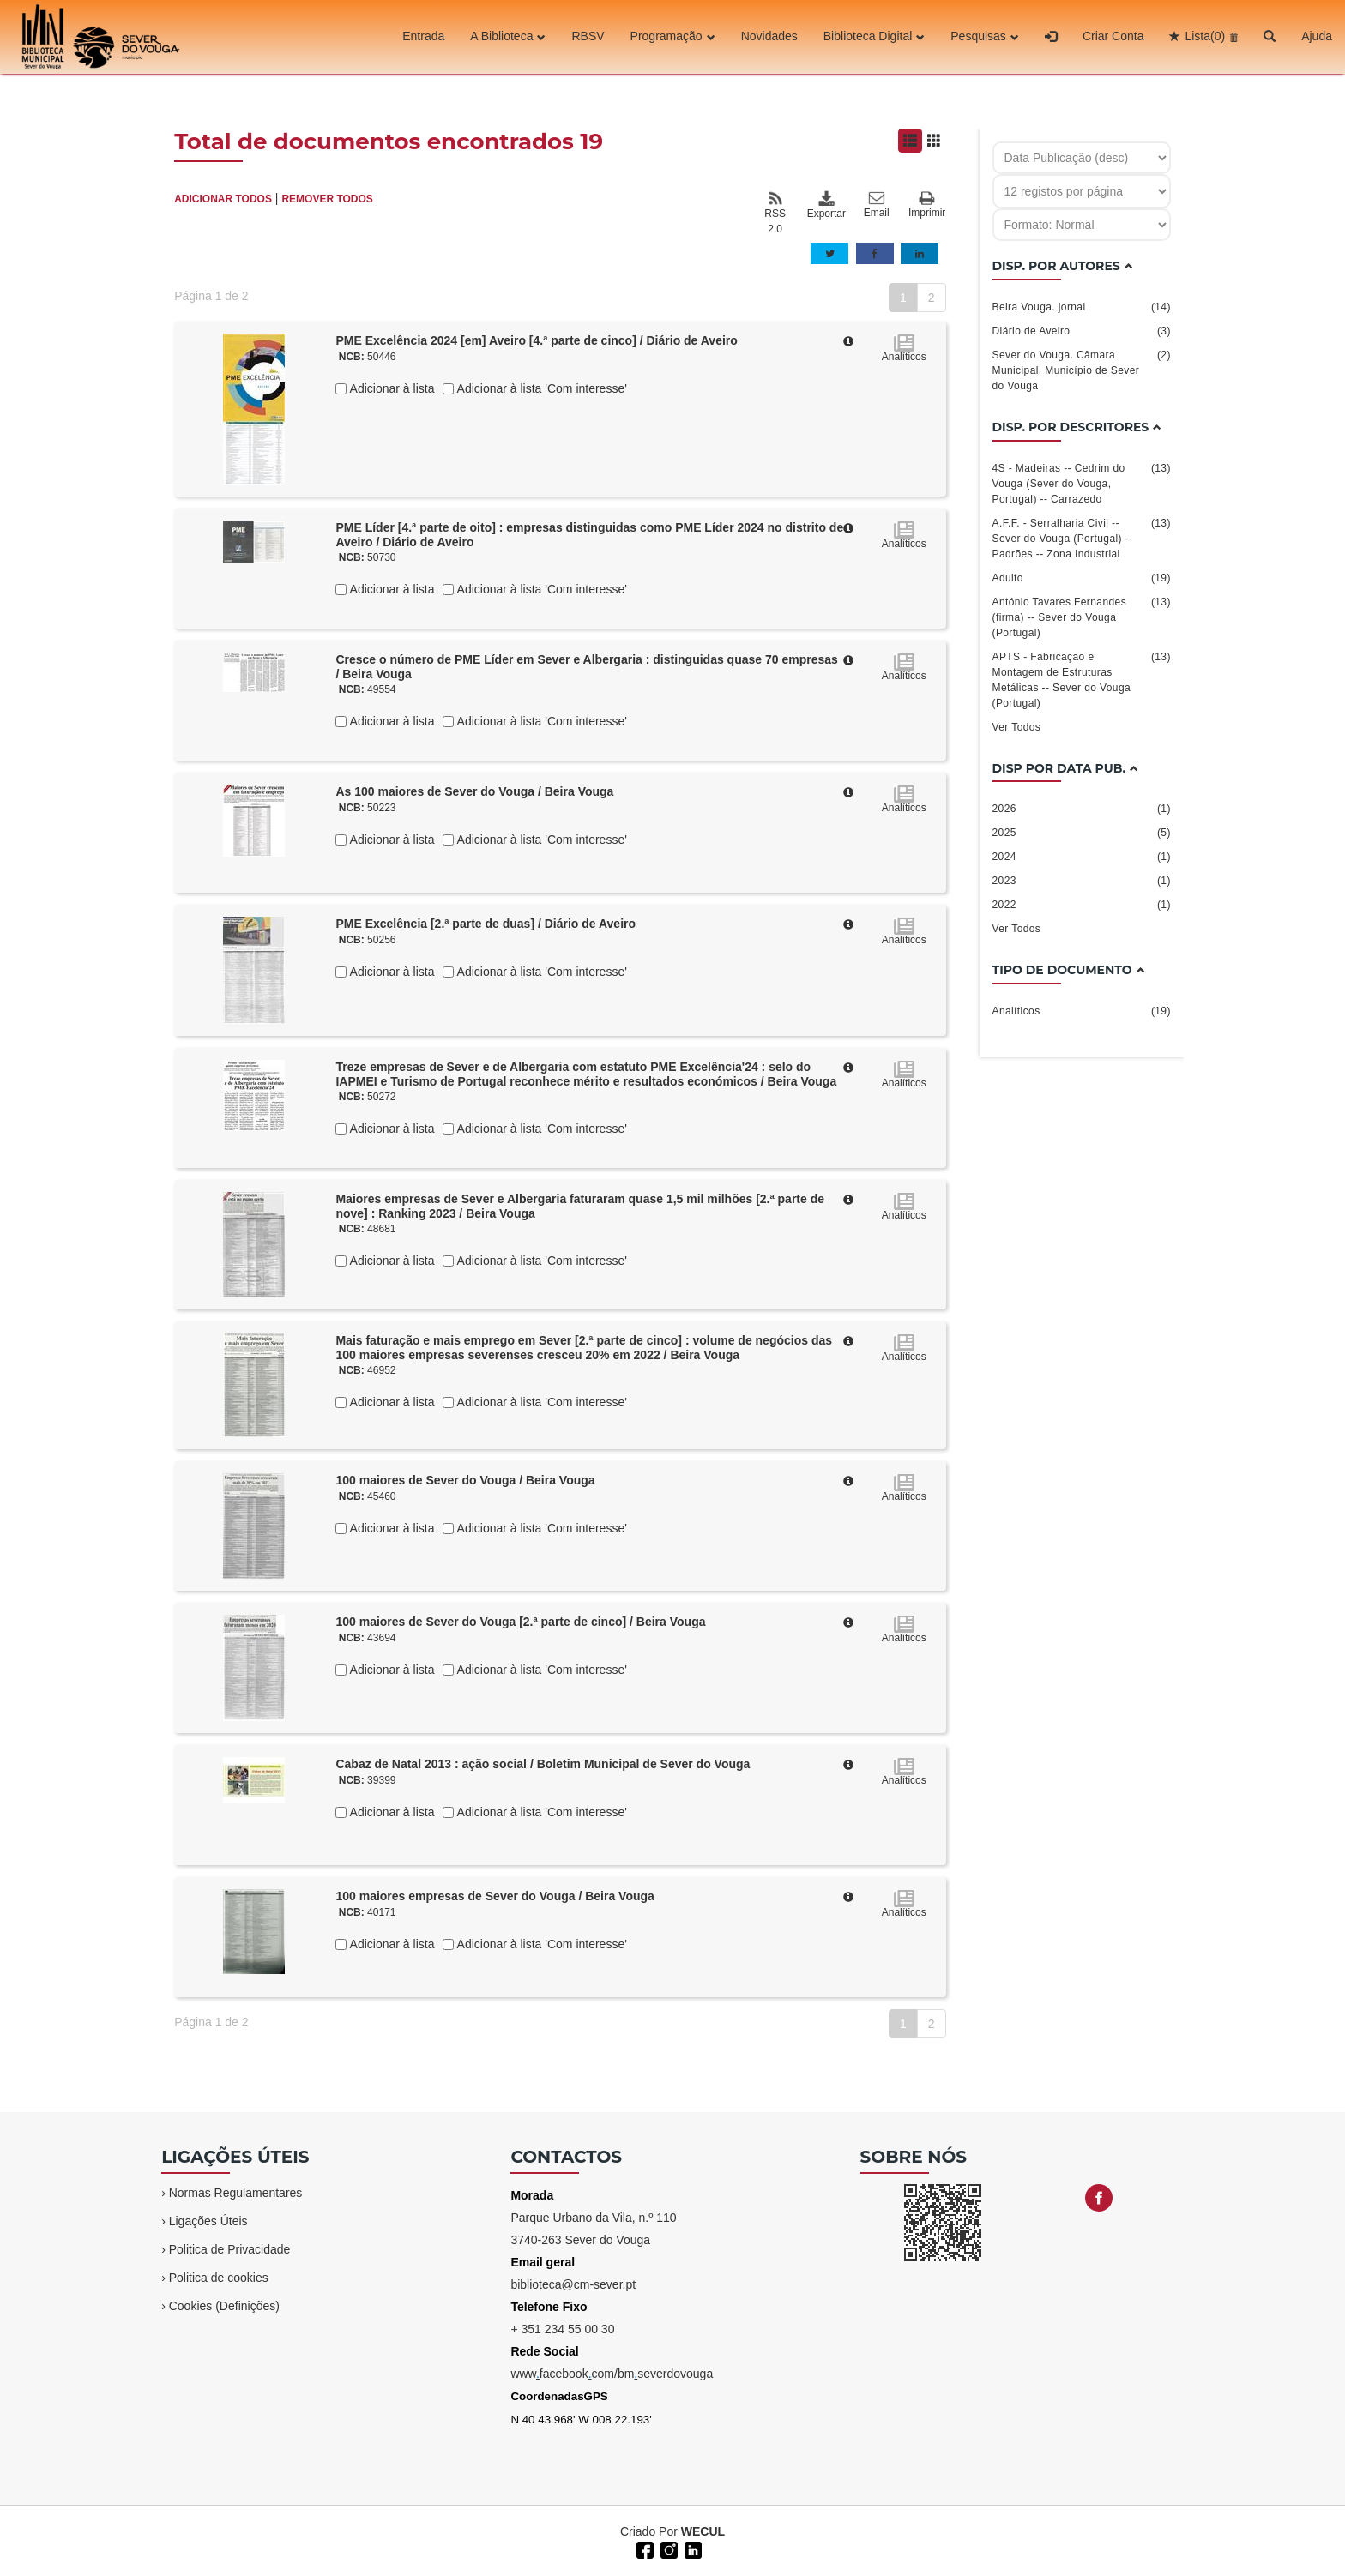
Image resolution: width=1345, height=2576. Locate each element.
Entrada (423, 37)
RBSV (587, 37)
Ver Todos (1016, 727)
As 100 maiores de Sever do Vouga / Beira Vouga (474, 791)
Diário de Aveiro (1081, 331)
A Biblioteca (508, 37)
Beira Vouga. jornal (1081, 307)
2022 (1081, 904)
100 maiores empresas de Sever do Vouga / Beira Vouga (494, 1896)
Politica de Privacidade (230, 2249)
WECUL (703, 2531)
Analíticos (1081, 1011)
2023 (1081, 880)
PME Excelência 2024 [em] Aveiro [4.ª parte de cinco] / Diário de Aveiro (536, 340)
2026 (1081, 808)
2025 (1081, 832)
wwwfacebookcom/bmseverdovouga (611, 2373)
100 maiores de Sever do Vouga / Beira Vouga (464, 1480)
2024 (1081, 856)
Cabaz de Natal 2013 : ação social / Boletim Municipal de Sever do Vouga (542, 1764)
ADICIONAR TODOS (223, 199)
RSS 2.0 (775, 212)
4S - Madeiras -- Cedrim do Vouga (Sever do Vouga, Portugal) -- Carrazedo (1081, 482)
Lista (1205, 37)
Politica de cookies (218, 2277)
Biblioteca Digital (874, 37)
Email (877, 205)
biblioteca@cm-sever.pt (573, 2284)
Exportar (826, 205)
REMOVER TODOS (326, 199)
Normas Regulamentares (236, 2193)
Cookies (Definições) (224, 2306)
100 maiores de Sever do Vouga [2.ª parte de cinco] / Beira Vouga (520, 1621)
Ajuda (1316, 37)
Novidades (769, 37)
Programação (672, 37)
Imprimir (926, 205)
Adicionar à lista (390, 388)
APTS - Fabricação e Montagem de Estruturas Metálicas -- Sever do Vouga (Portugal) (1081, 679)
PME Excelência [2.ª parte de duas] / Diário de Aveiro (485, 923)
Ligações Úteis (208, 2221)
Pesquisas (984, 37)
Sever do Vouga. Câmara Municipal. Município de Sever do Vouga (1081, 369)
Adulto (1081, 578)
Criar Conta (1113, 37)
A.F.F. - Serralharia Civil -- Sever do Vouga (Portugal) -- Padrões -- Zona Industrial (1081, 537)
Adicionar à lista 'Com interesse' (540, 388)
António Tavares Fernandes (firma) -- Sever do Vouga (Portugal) (1081, 616)
